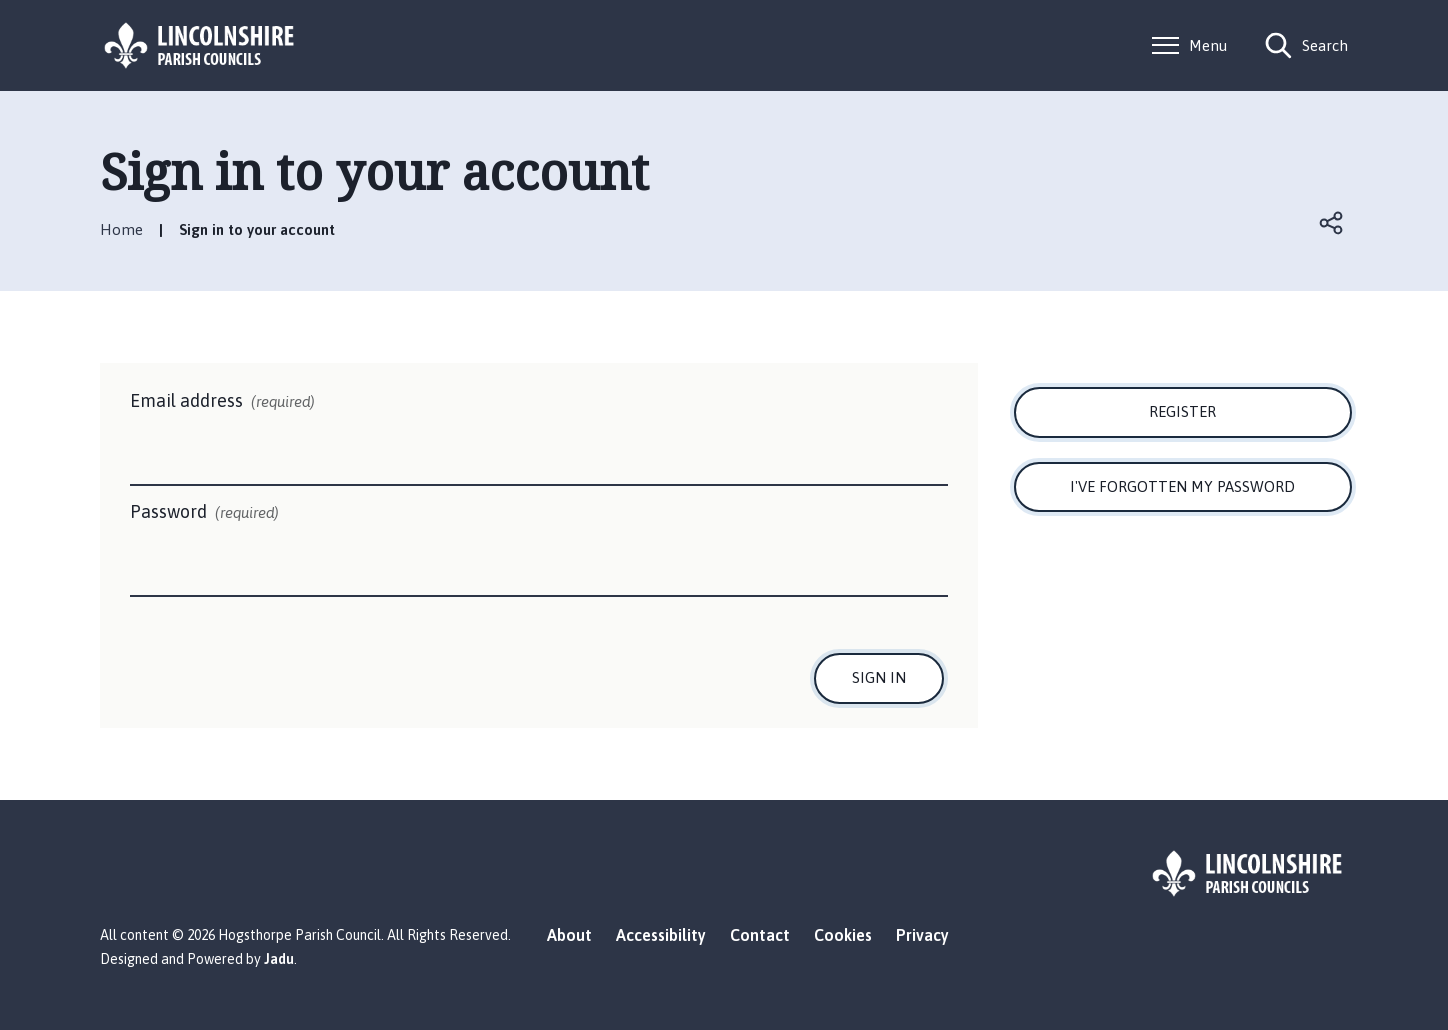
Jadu (279, 959)
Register (1182, 411)
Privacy (922, 935)
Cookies (843, 935)
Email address (222, 402)
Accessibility (661, 935)
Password (204, 513)
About (569, 935)
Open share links (1332, 223)
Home (121, 229)
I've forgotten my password (1182, 486)
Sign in (879, 677)
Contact (760, 935)
